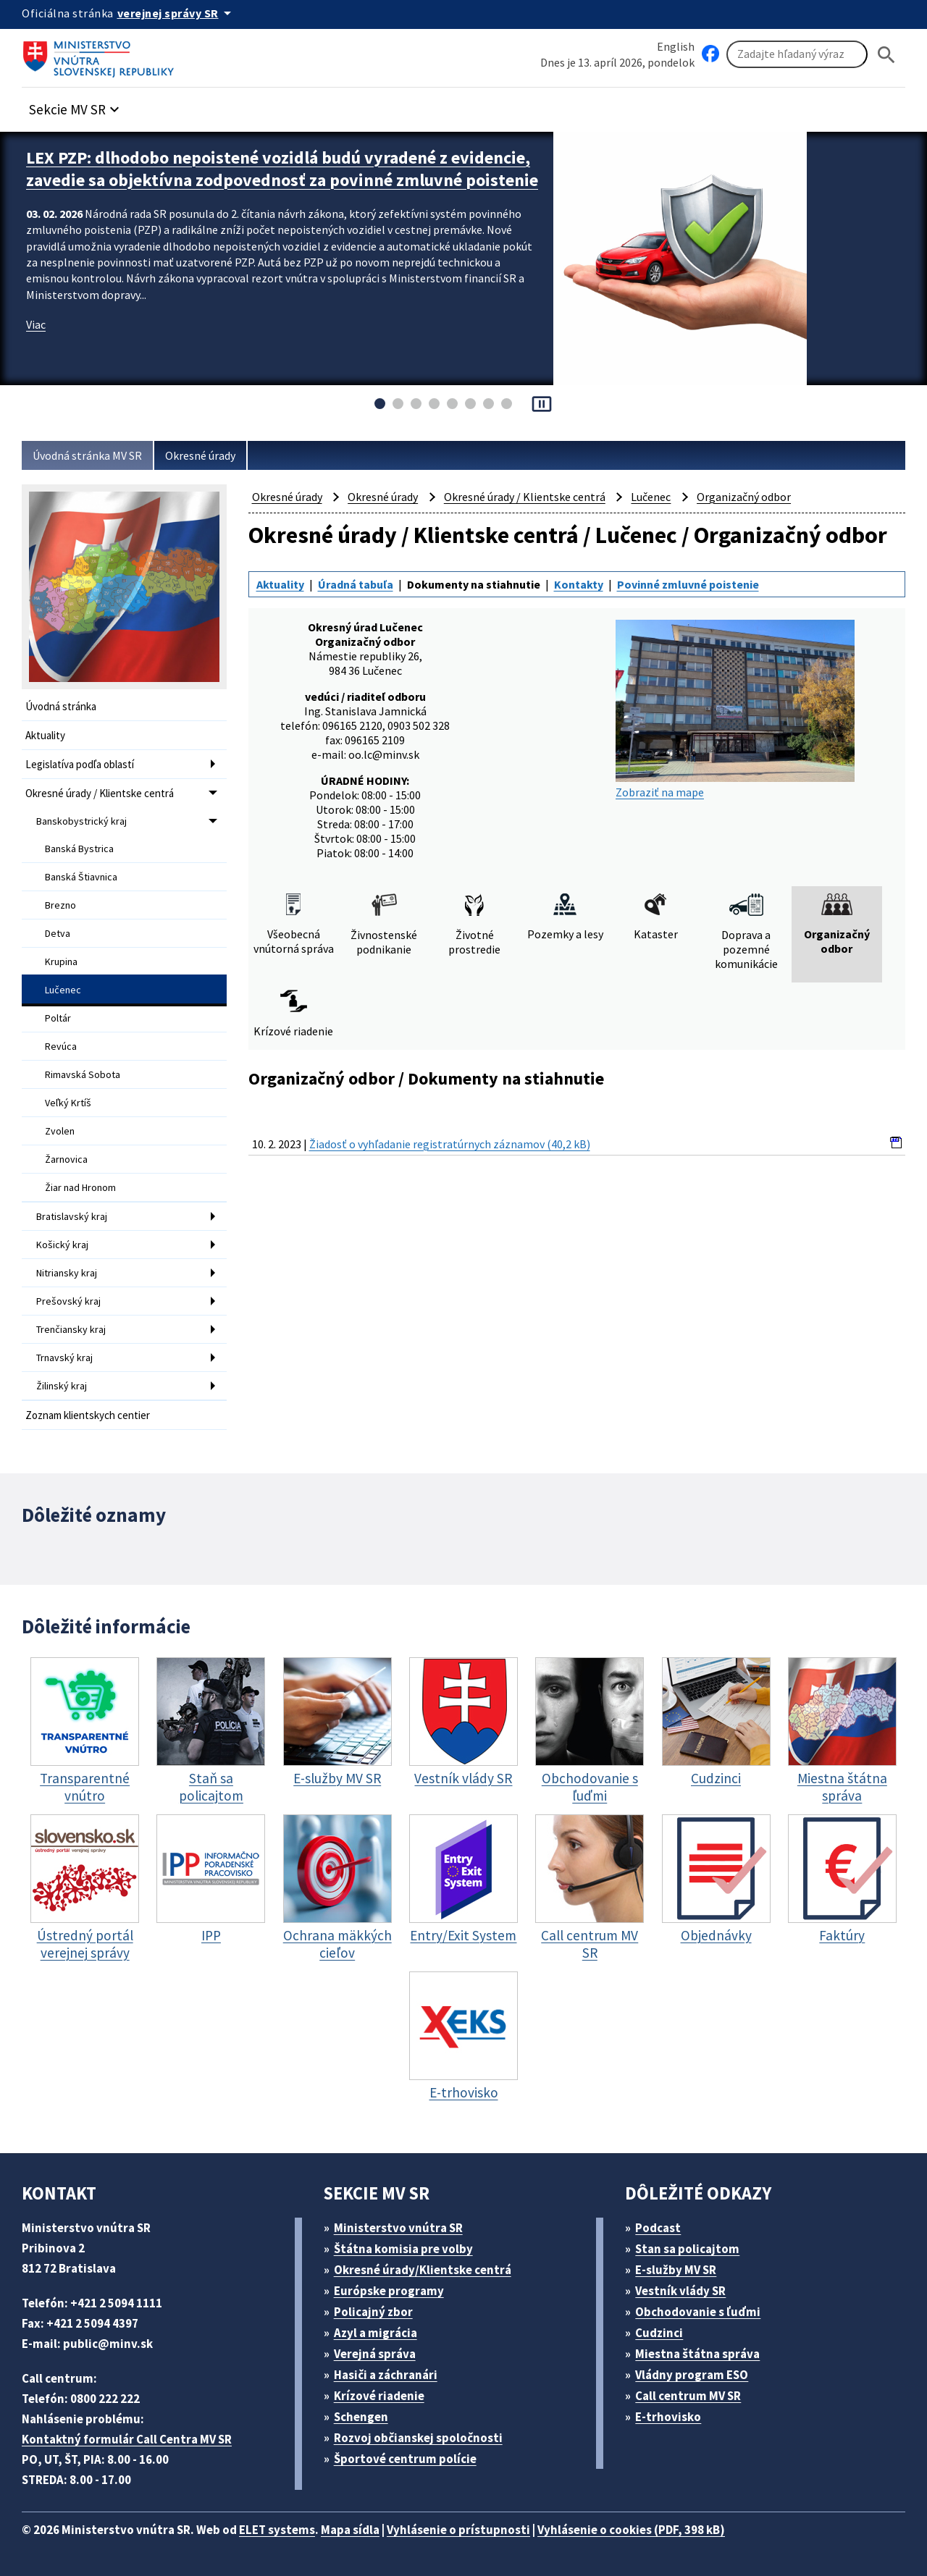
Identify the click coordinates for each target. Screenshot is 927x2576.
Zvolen (60, 1130)
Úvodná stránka (60, 706)
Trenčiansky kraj (71, 1329)
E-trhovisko (668, 2417)
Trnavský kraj (64, 1357)
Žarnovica (66, 1159)
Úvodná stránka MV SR (87, 455)
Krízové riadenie (379, 2396)
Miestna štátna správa (697, 2354)
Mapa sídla (350, 2530)
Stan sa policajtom (687, 2249)
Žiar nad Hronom (80, 1187)
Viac (36, 324)
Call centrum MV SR (688, 2396)
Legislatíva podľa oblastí (79, 764)
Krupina (61, 961)
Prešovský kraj (68, 1301)
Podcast (658, 2228)
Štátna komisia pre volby (403, 2249)
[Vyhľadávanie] (797, 54)
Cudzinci (659, 2333)
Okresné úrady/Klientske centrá (422, 2270)
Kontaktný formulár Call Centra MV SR (127, 2439)
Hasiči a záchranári (385, 2375)
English (676, 46)
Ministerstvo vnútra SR (398, 2228)
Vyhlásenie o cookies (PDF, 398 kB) (631, 2530)
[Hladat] (886, 55)
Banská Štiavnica (81, 876)
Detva (57, 933)
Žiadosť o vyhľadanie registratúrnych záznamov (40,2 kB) (449, 1144)
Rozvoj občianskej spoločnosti (418, 2438)
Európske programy (389, 2291)
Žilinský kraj (61, 1385)
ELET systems (277, 2530)
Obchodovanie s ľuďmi (697, 2312)
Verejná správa (375, 2354)
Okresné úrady (200, 455)
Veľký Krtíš (68, 1102)
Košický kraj (62, 1244)
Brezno (60, 905)
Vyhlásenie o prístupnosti (458, 2530)
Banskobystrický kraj (81, 821)
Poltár (58, 1017)
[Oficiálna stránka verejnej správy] (176, 13)
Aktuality (45, 735)
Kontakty (578, 584)
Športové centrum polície (405, 2459)
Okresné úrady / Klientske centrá (99, 793)
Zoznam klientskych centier (87, 1415)
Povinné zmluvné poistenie (688, 584)
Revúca (61, 1046)
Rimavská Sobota (82, 1074)
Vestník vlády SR (680, 2291)
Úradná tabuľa (355, 584)
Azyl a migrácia (375, 2333)
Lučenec (63, 989)
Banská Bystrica (79, 848)
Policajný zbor (373, 2312)
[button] (76, 105)
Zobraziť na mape (735, 709)
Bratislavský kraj (71, 1216)
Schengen (361, 2417)
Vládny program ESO (691, 2375)
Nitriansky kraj (66, 1272)
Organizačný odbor (744, 496)
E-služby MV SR (675, 2270)
